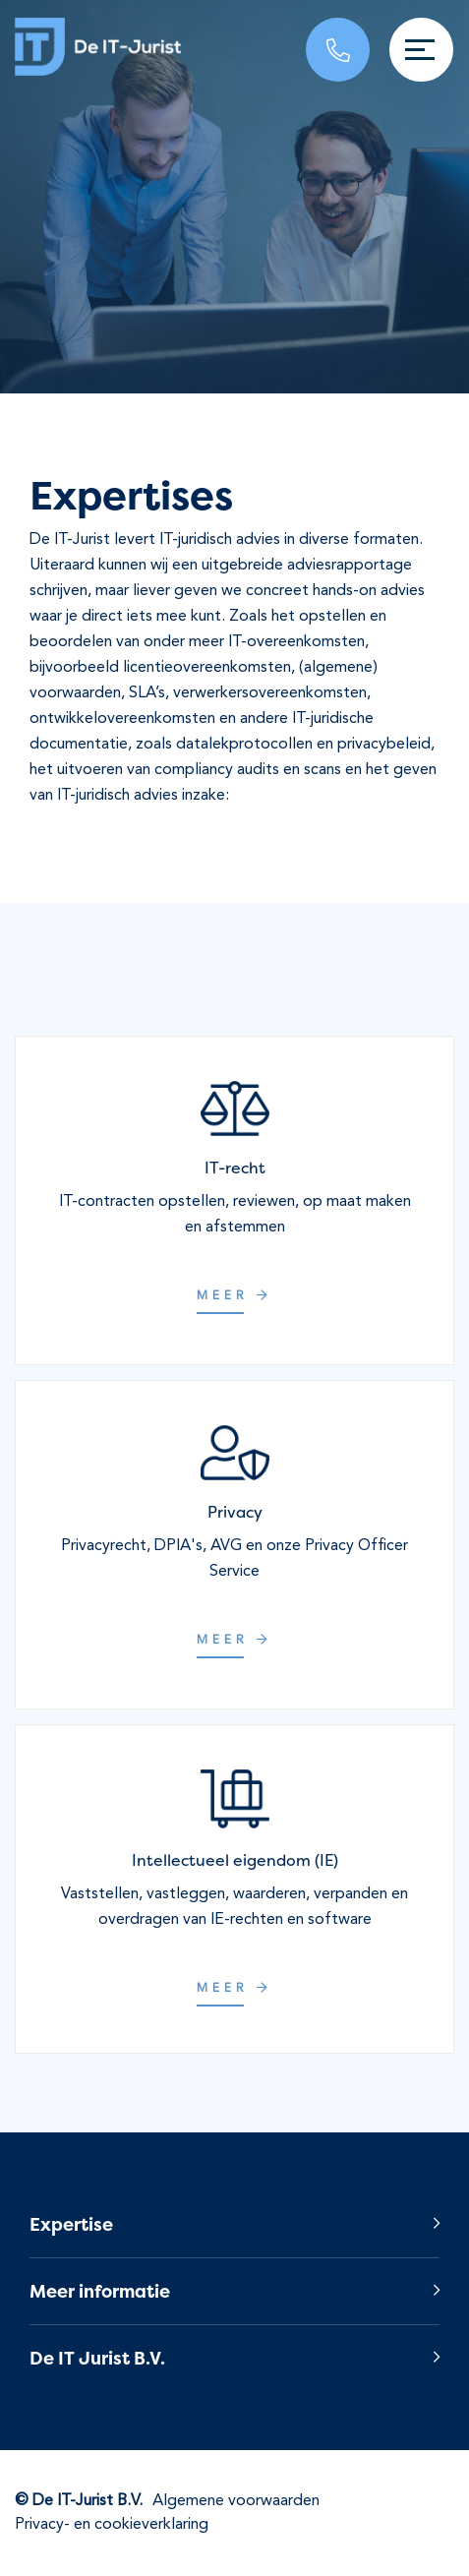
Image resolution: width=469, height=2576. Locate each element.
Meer (234, 1295)
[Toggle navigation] (421, 50)
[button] (234, 2224)
